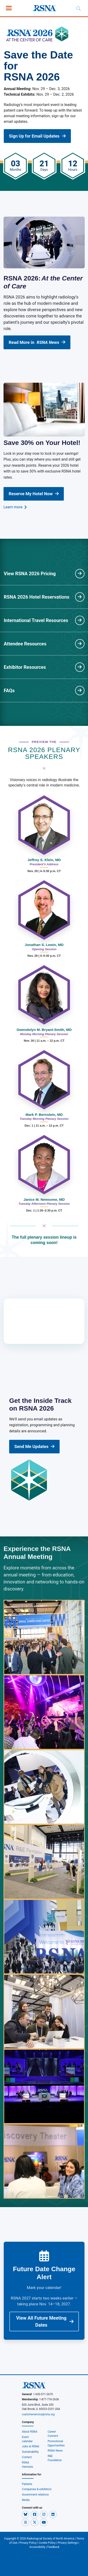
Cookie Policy (47, 2542)
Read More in (37, 342)
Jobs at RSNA (30, 2446)
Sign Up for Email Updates (37, 136)
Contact (27, 2457)
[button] (26, 2514)
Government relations (35, 2494)
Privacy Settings (68, 2542)
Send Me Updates (34, 1446)
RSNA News (55, 2450)
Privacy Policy (28, 2542)
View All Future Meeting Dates (45, 2321)
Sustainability (30, 2451)
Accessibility (37, 2547)
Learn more (15, 507)
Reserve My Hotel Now (34, 493)
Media (26, 2500)
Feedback (53, 2547)
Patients (27, 2484)
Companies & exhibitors (36, 2489)
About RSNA (29, 2431)
